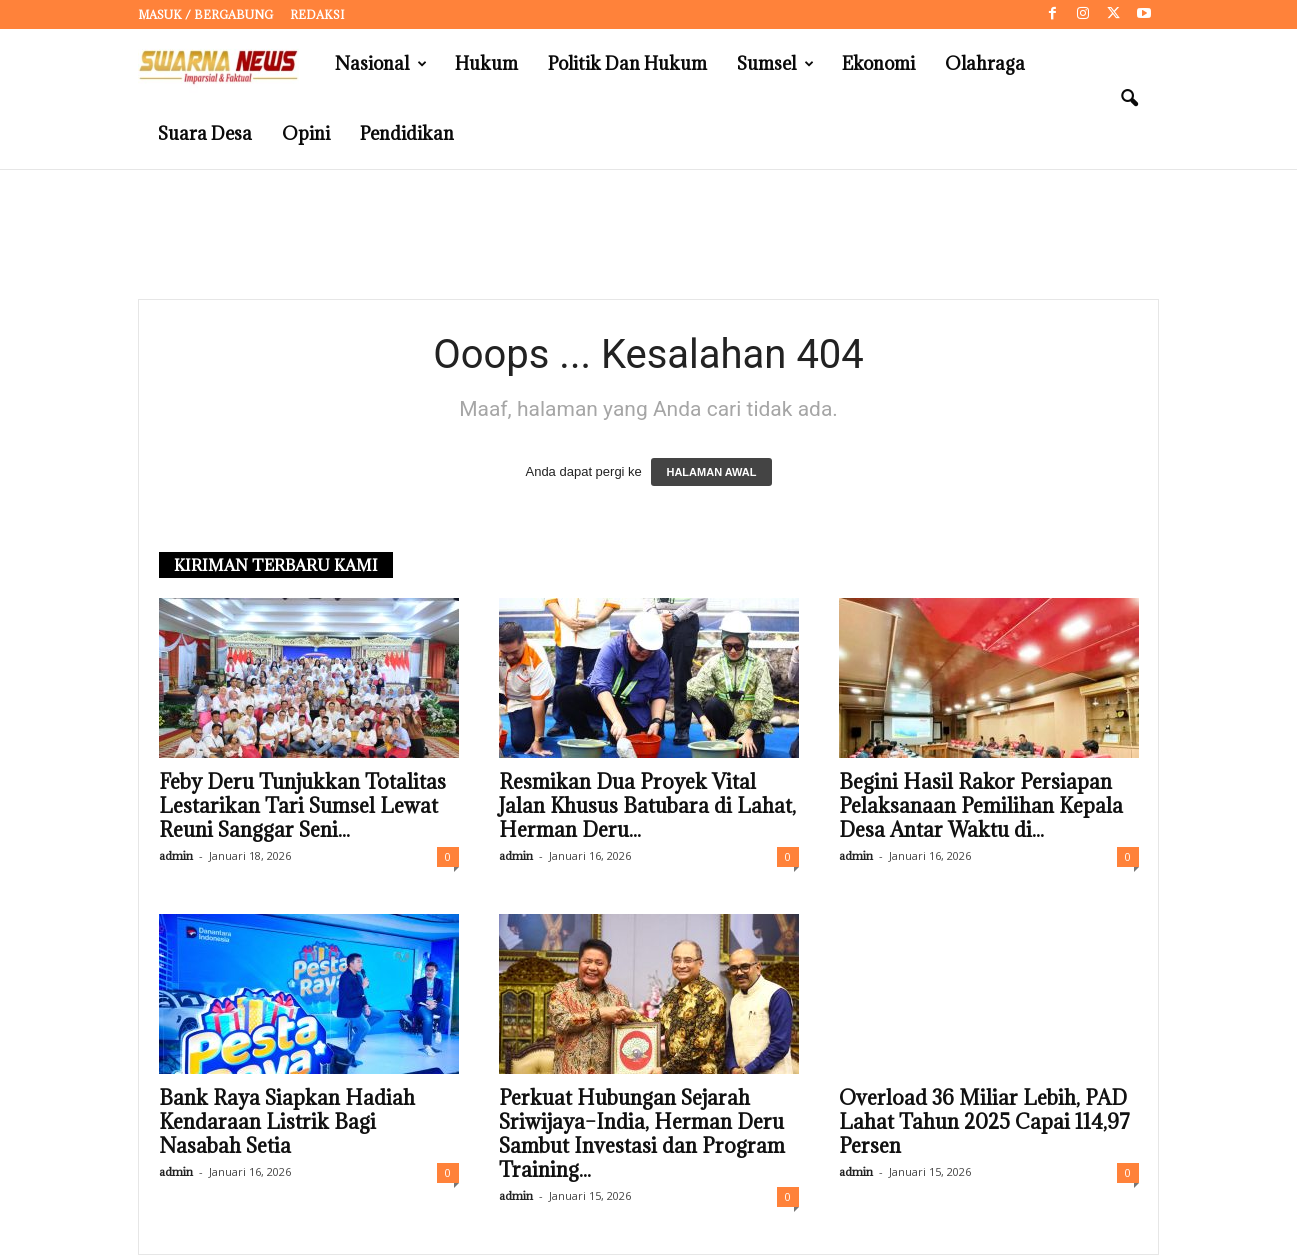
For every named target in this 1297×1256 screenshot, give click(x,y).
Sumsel (775, 64)
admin (176, 856)
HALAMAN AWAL (711, 473)
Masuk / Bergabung (205, 14)
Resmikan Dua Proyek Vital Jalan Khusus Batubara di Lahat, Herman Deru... (647, 807)
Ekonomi (878, 63)
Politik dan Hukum (627, 63)
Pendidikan (407, 133)
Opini (306, 133)
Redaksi (317, 14)
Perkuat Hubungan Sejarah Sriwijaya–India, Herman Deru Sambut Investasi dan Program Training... (642, 1135)
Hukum (486, 63)
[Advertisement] (649, 235)
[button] (1129, 99)
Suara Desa (205, 133)
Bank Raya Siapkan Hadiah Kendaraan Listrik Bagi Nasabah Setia (287, 1123)
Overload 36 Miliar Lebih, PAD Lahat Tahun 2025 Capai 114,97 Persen (984, 1123)
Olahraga (985, 63)
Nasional (381, 64)
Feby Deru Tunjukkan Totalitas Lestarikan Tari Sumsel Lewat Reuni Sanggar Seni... (302, 807)
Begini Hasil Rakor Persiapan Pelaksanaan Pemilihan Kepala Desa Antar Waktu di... (981, 807)
